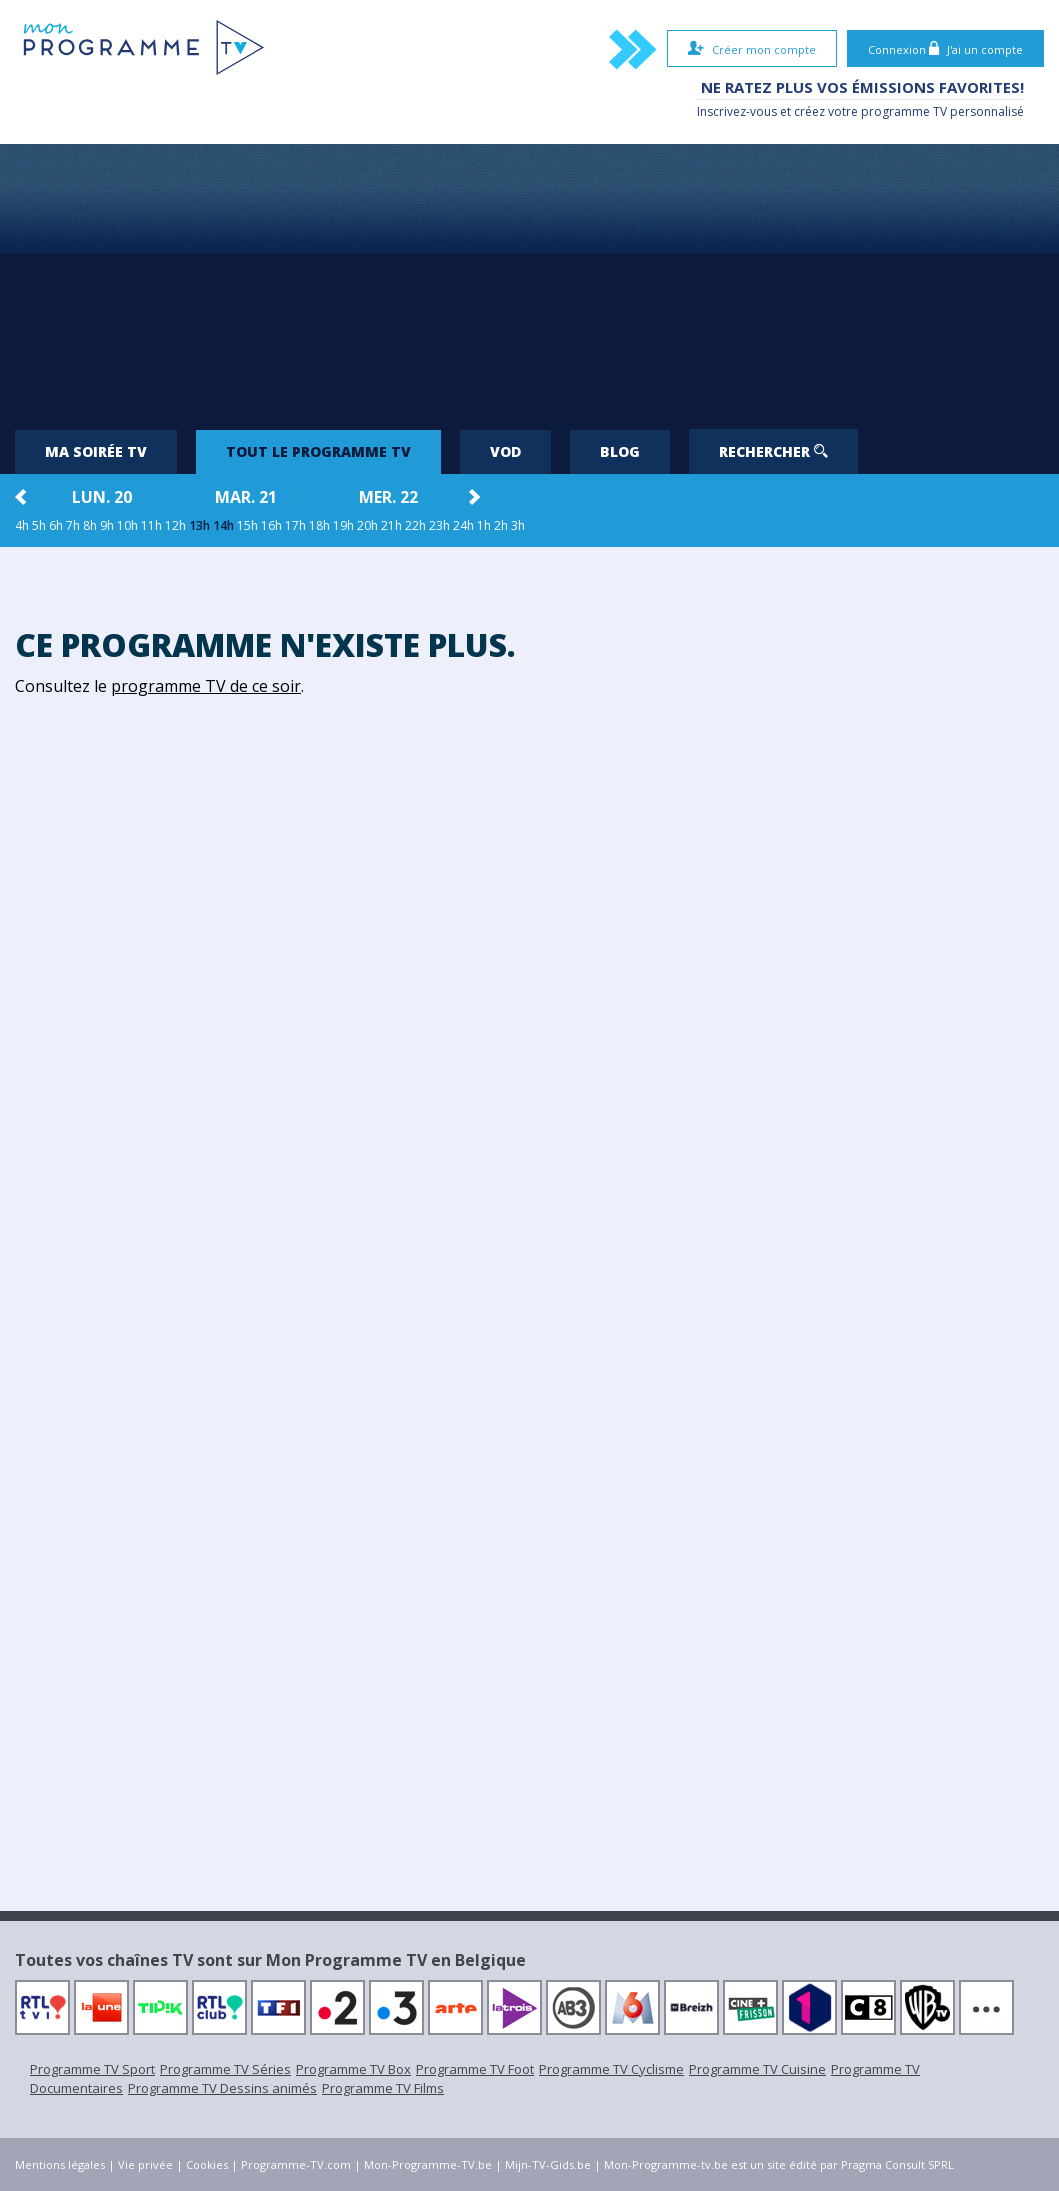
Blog (620, 451)
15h (247, 525)
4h (22, 525)
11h (151, 525)
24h (463, 525)
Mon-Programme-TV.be (428, 2164)
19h (343, 525)
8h (90, 525)
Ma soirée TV (96, 451)
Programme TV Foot (475, 2069)
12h (175, 525)
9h (107, 525)
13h (199, 525)
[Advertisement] (530, 279)
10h (127, 525)
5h (39, 525)
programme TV (904, 111)
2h (501, 525)
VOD (505, 451)
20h (367, 525)
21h (391, 525)
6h (56, 525)
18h (319, 525)
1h (484, 525)
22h (415, 525)
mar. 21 (246, 497)
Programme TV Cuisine (757, 2069)
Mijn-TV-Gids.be (548, 2164)
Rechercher (773, 451)
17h (295, 525)
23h (439, 525)
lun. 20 (102, 497)
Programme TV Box (353, 2069)
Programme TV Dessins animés (222, 2088)
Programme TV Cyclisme (611, 2069)
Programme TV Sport (92, 2069)
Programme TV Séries (225, 2069)
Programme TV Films (383, 2088)
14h (223, 525)
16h (271, 525)
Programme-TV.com (296, 2164)
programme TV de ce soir (206, 686)
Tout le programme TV (318, 451)
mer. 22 (388, 497)
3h (518, 525)
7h (73, 525)
